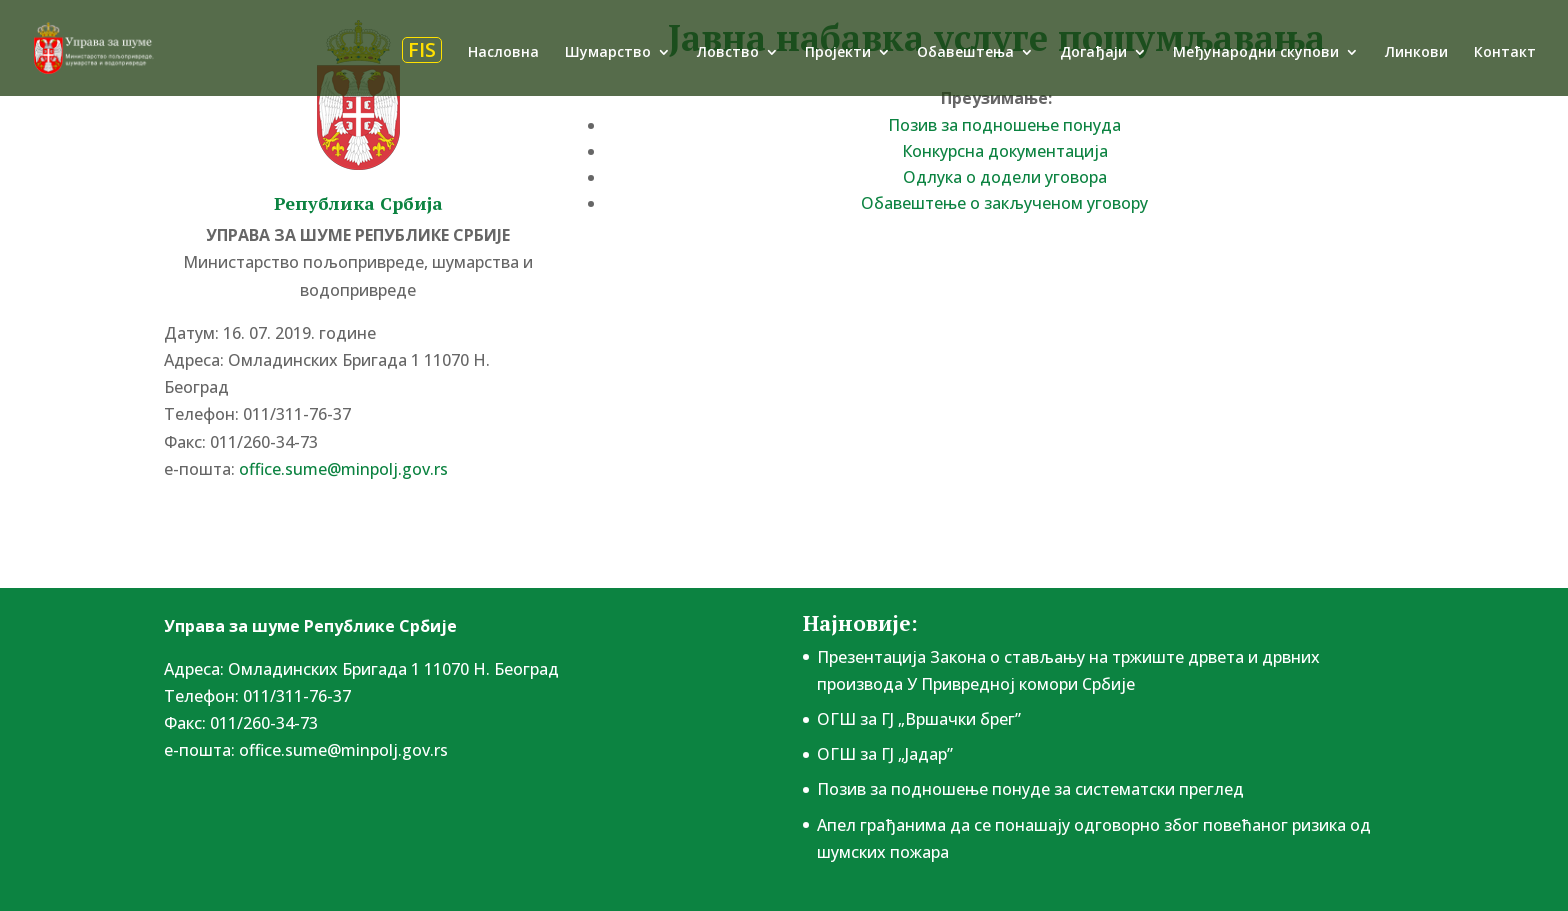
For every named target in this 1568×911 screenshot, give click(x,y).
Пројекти (838, 53)
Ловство (728, 53)
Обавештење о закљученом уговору (1004, 203)
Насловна (503, 53)
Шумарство (608, 53)
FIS (422, 50)
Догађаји (1093, 53)
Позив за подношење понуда (1004, 125)
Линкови (1416, 53)
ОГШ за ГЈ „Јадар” (885, 754)
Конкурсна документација (1005, 151)
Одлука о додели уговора (1005, 177)
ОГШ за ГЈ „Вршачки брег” (919, 719)
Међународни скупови (1256, 53)
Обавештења (965, 53)
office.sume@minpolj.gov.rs (343, 469)
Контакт (1505, 53)
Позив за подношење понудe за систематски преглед (1030, 789)
